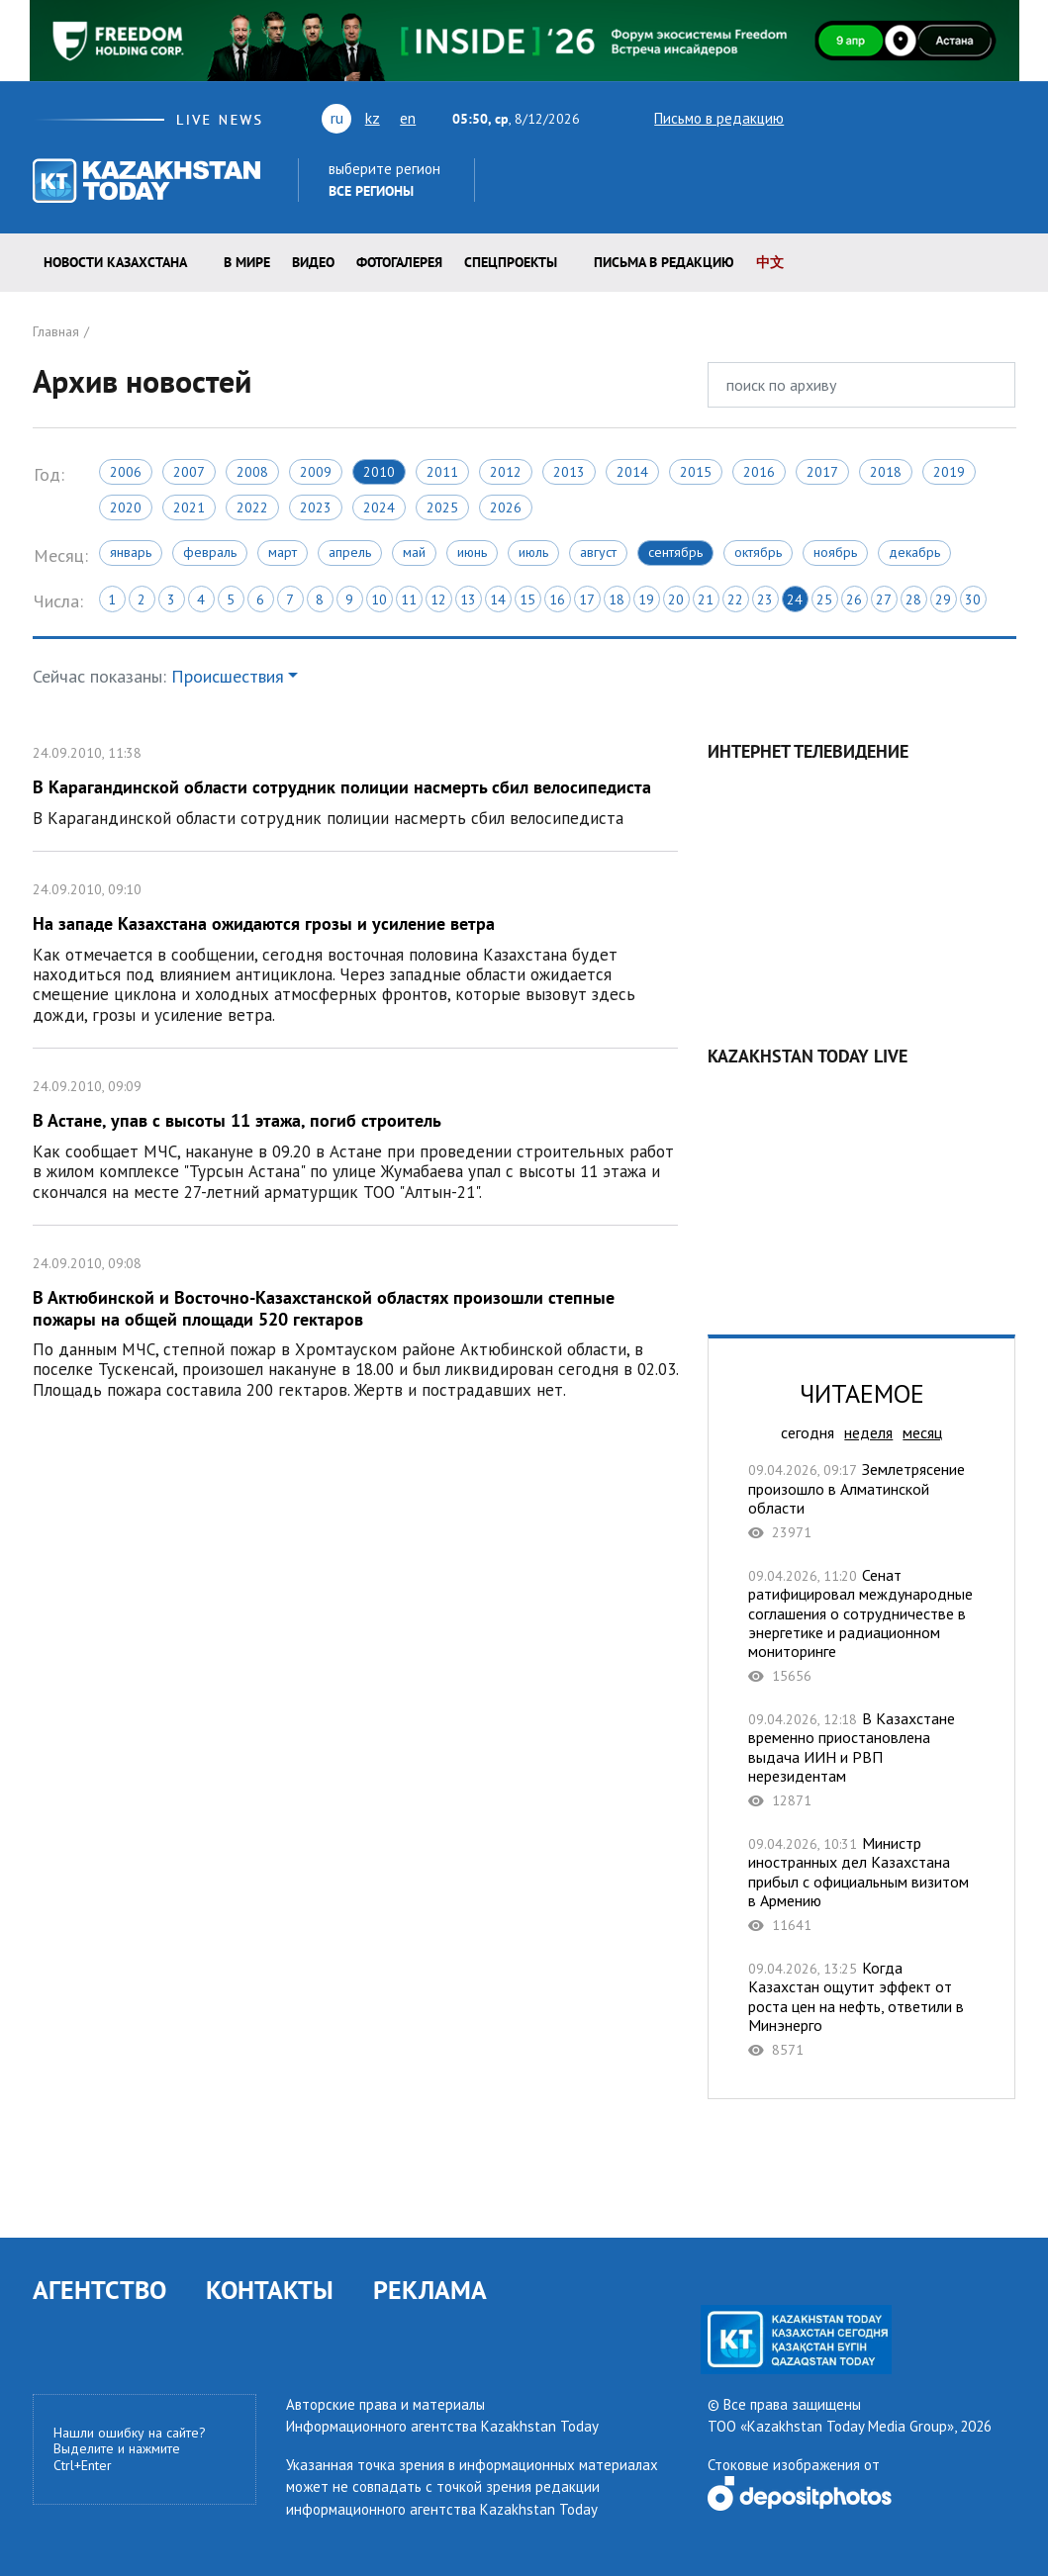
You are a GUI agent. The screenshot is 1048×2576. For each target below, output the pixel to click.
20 (676, 599)
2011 (442, 472)
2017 (822, 472)
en (408, 118)
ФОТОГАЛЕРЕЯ (399, 262)
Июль (533, 552)
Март (282, 552)
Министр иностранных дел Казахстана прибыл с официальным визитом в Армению (861, 1884)
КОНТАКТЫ (269, 2289)
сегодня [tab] (807, 1432)
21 (706, 599)
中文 (770, 262)
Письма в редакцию (664, 262)
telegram (1007, 118)
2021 (189, 507)
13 (468, 599)
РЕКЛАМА (430, 2289)
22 (735, 599)
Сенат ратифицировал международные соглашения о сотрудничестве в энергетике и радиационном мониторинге (861, 1625)
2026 (506, 507)
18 (616, 599)
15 (527, 599)
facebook (947, 118)
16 (557, 599)
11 (409, 599)
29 (943, 599)
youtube (846, 118)
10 (379, 599)
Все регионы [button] (371, 191)
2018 (886, 472)
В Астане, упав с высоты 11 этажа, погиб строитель (356, 1136)
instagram (975, 118)
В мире (247, 262)
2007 (189, 472)
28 (913, 599)
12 (438, 599)
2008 (252, 472)
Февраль (210, 552)
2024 (379, 507)
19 (646, 599)
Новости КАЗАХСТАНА (115, 262)
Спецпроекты (510, 262)
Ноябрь (835, 552)
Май (414, 552)
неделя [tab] (868, 1432)
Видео (313, 262)
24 (795, 599)
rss (919, 118)
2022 (252, 507)
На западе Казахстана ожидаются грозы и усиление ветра (356, 949)
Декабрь (914, 552)
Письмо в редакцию (701, 118)
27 (884, 599)
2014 (632, 472)
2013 (569, 472)
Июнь (472, 552)
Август (598, 552)
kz (372, 118)
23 (765, 599)
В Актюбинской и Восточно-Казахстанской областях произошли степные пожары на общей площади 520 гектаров (356, 1324)
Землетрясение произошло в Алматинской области (861, 1500)
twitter (812, 118)
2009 (316, 472)
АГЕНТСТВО (99, 2289)
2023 (316, 507)
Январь (130, 552)
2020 (126, 507)
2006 (126, 472)
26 (854, 599)
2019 (949, 472)
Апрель (350, 552)
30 (973, 599)
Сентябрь (675, 552)
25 (824, 599)
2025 (442, 507)
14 (498, 599)
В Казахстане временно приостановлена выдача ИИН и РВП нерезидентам (861, 1759)
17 (587, 599)
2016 (759, 472)
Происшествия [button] (227, 676)
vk (884, 118)
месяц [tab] (922, 1432)
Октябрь (758, 552)
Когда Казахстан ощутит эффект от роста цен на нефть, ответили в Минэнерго (861, 2009)
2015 (696, 472)
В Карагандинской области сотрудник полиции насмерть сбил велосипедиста (356, 783)
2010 (379, 472)
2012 (506, 472)
